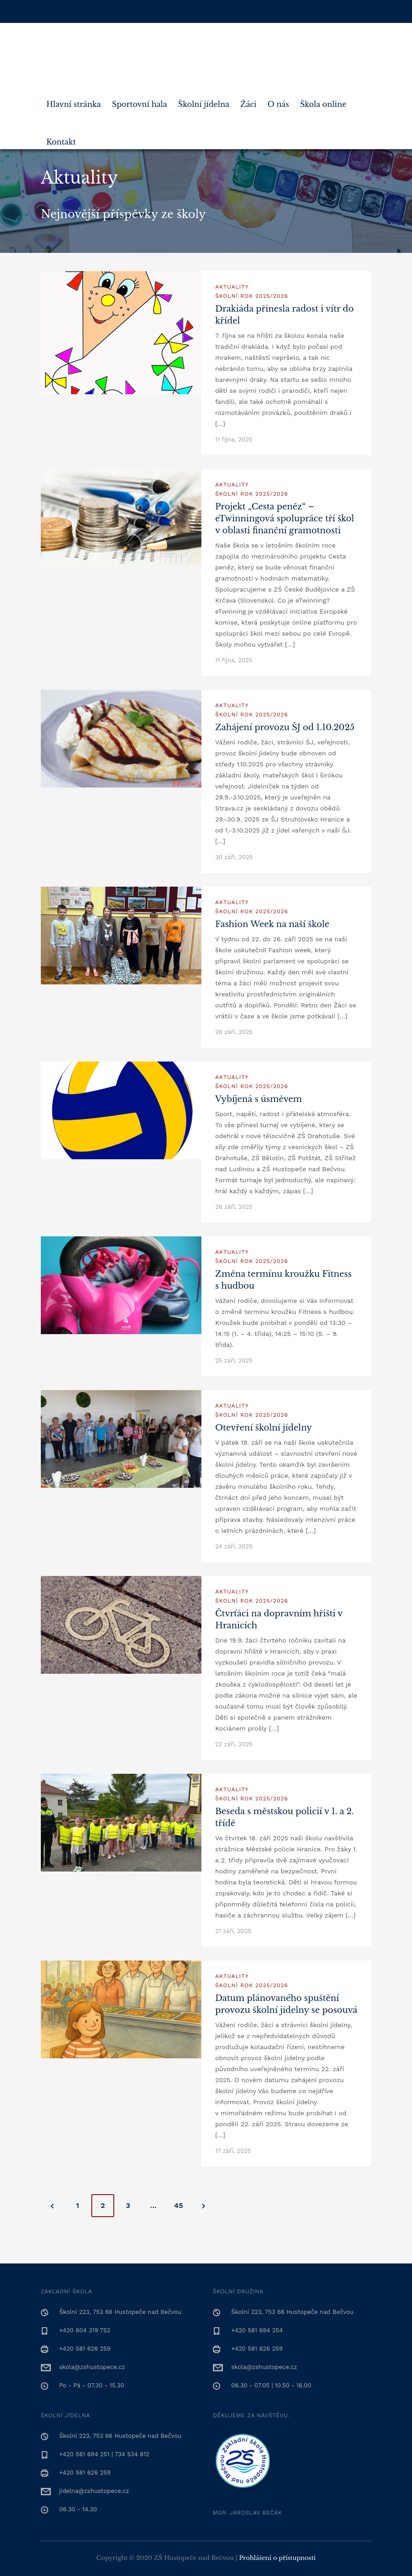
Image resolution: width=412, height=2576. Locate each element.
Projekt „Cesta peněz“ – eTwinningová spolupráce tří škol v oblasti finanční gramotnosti (284, 519)
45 (178, 2205)
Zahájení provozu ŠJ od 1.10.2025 (284, 727)
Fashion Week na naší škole (272, 924)
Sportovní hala (139, 100)
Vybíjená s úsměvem (258, 1099)
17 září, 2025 (233, 2150)
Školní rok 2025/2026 (251, 296)
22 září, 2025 (233, 1744)
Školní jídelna (203, 100)
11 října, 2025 (233, 439)
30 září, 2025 (234, 857)
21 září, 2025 (233, 1931)
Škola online (323, 100)
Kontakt (61, 138)
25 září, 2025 (233, 1360)
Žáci (248, 100)
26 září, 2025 (234, 1031)
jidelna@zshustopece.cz (94, 2490)
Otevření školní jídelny (263, 1428)
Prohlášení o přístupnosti (277, 2558)
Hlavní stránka (73, 100)
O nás (278, 100)
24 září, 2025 (233, 1546)
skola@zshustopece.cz (92, 2367)
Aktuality (232, 287)
